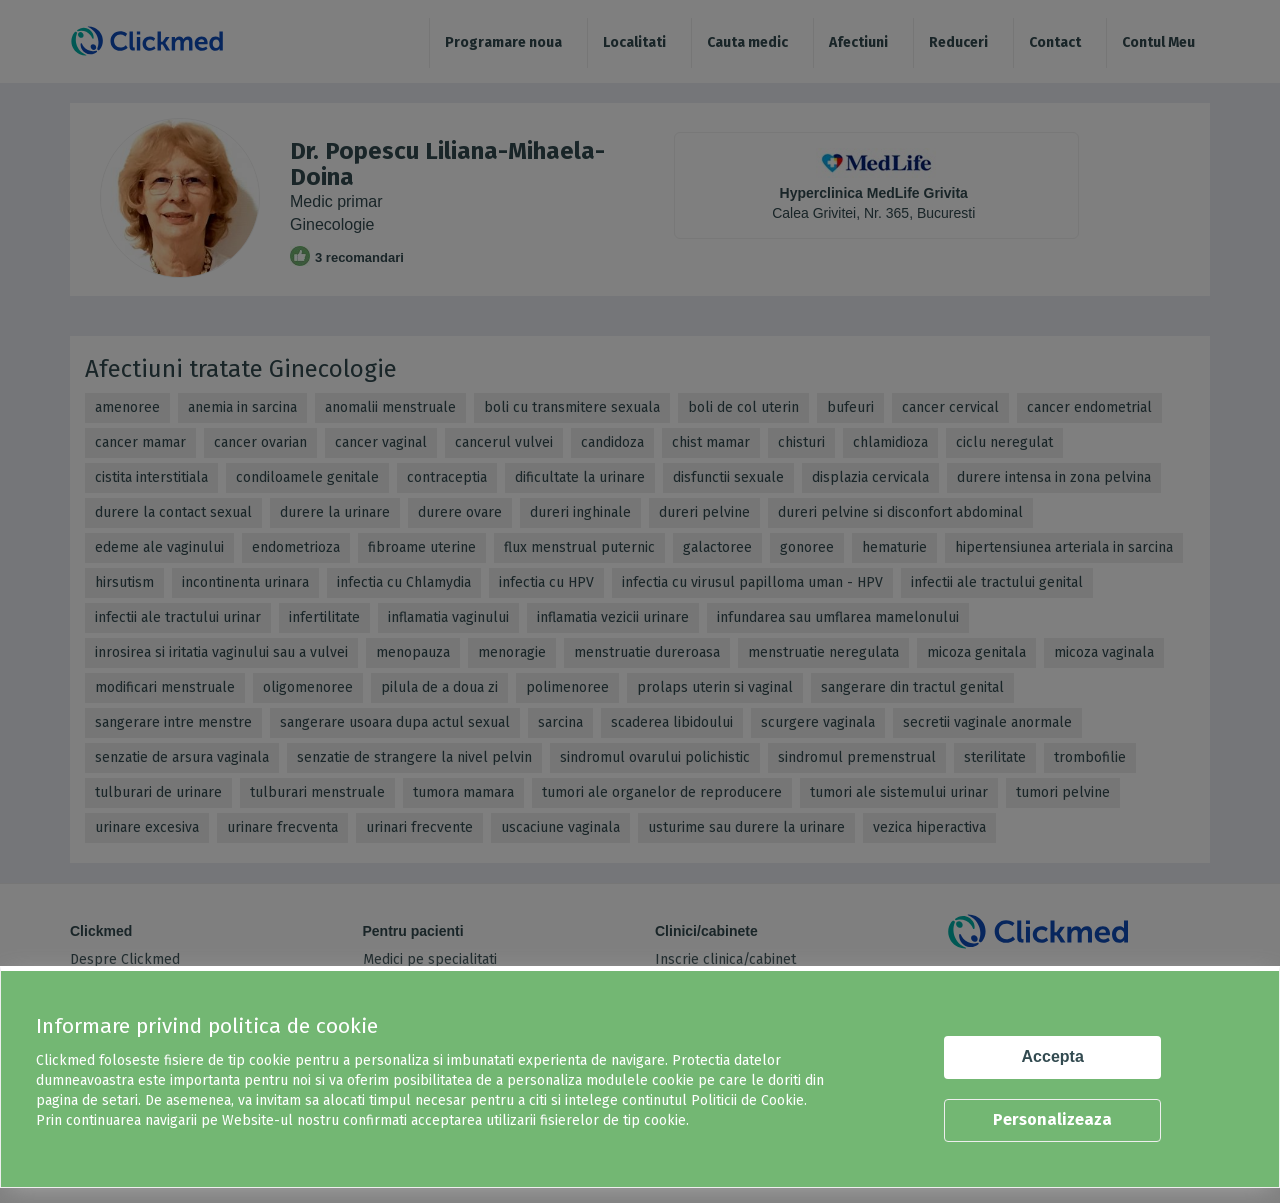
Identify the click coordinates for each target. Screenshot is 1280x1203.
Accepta (1053, 1056)
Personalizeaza (1052, 1119)
